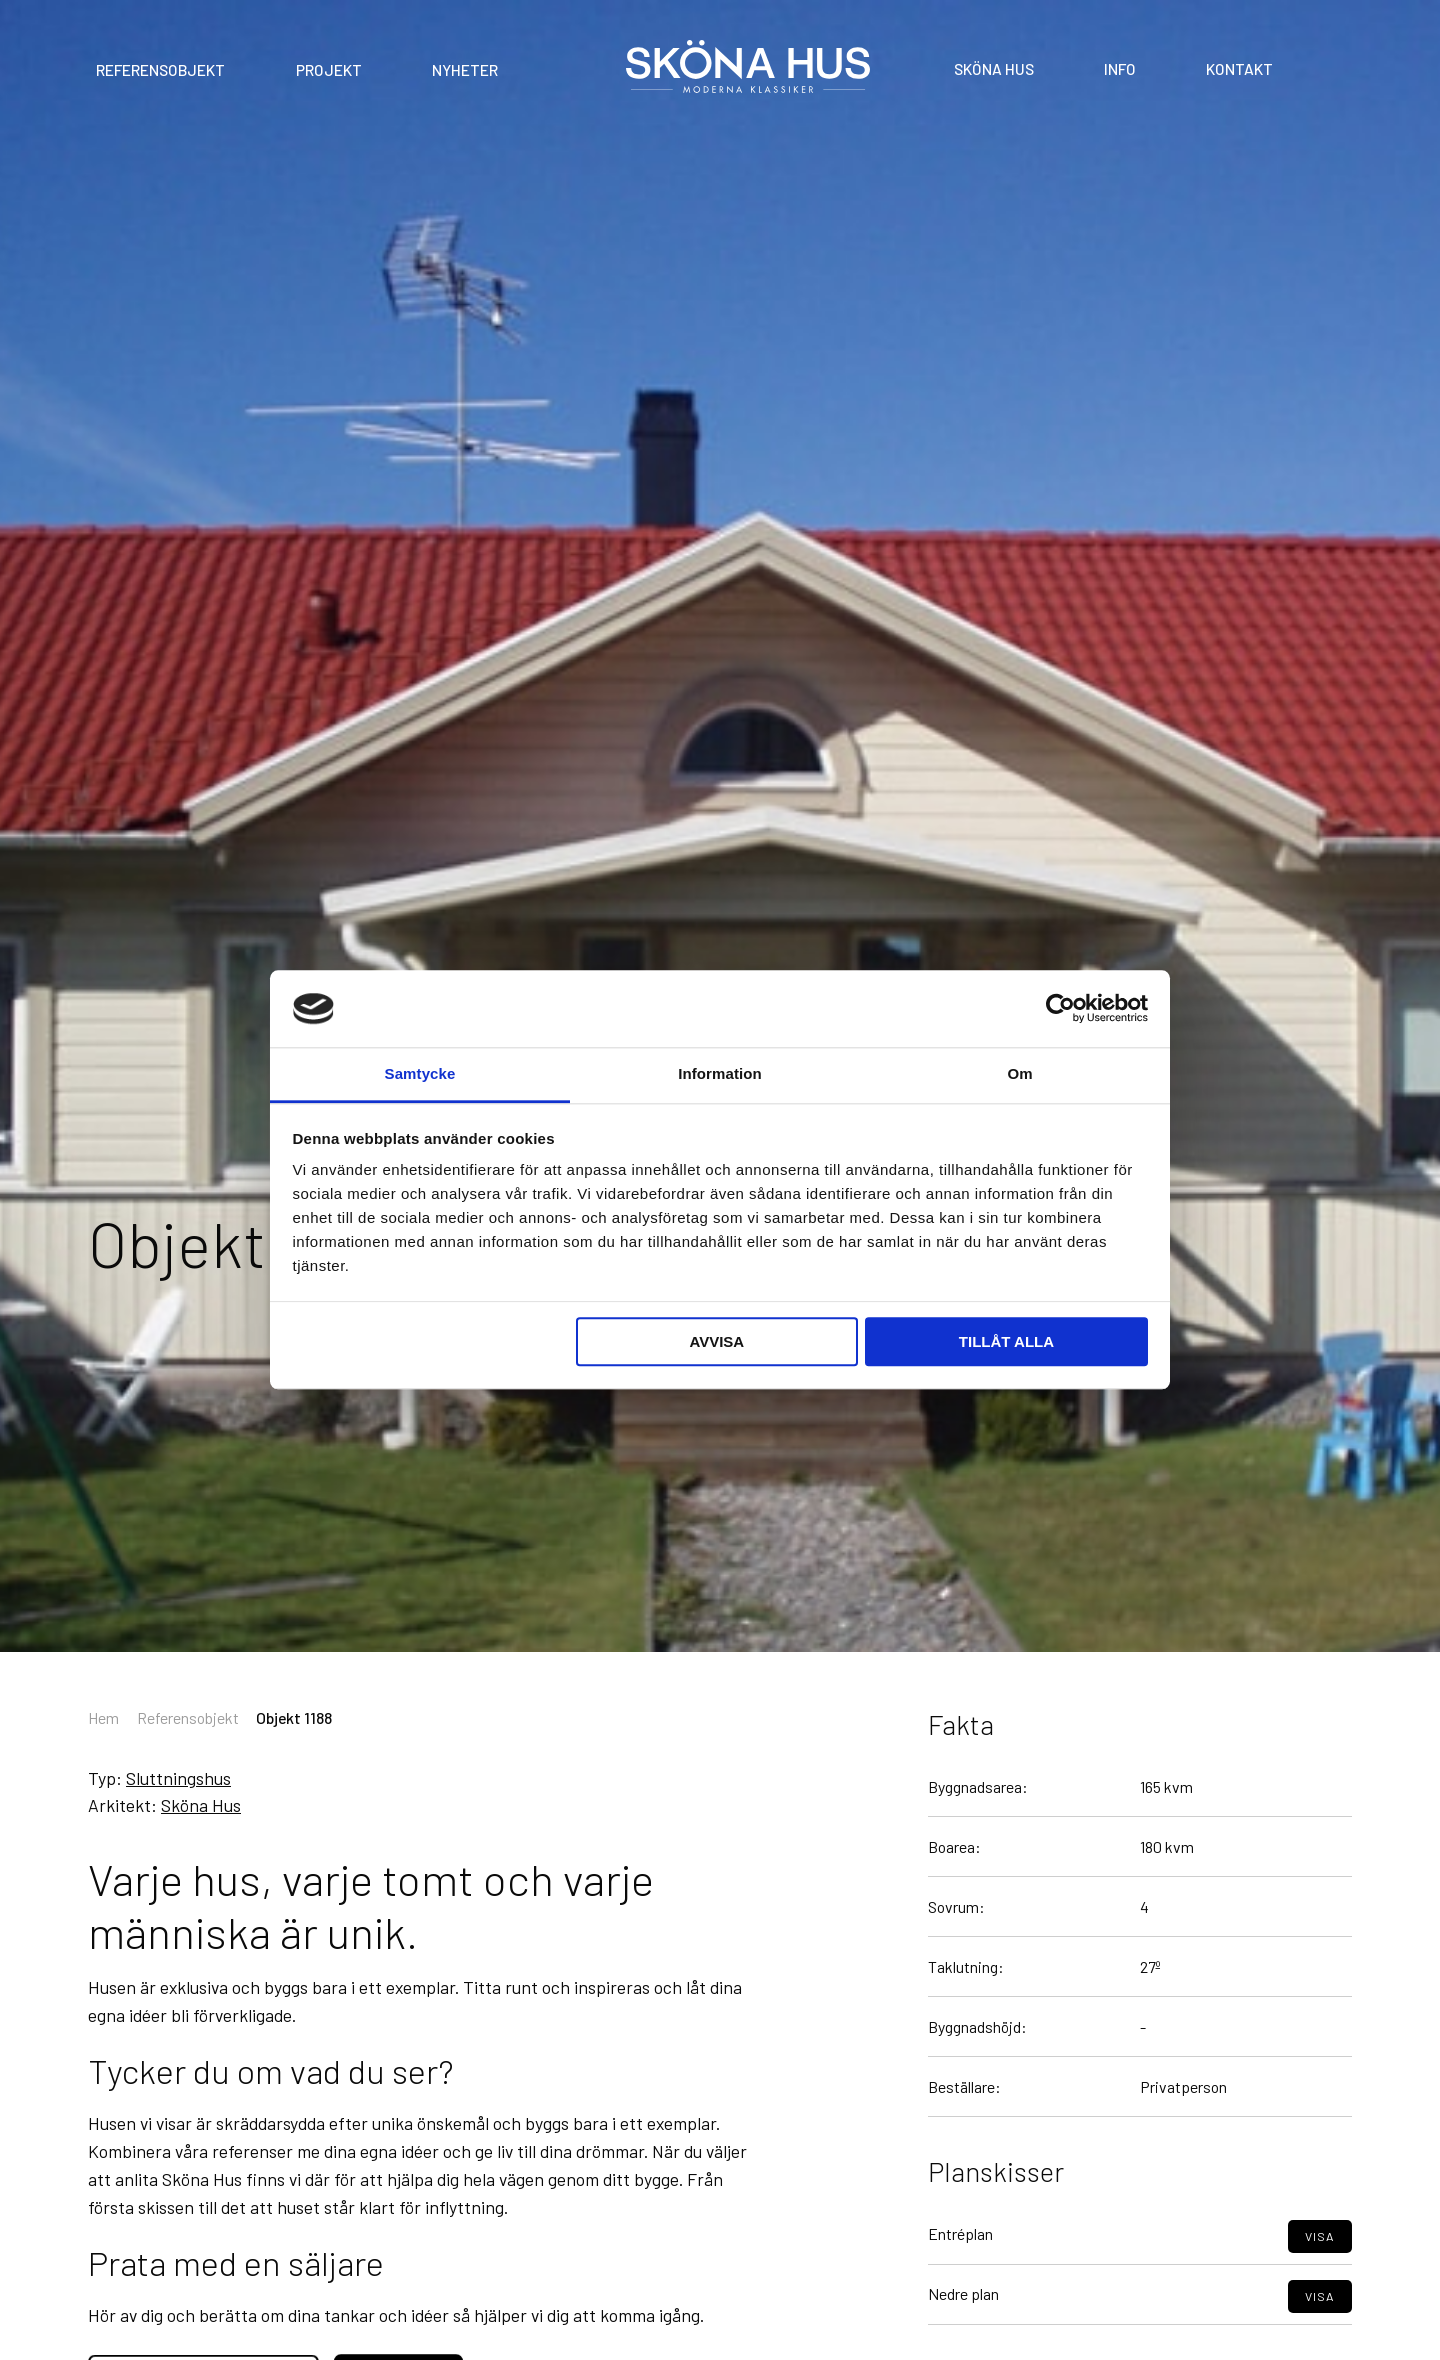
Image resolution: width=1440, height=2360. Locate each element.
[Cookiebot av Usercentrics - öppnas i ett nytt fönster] (1060, 1009)
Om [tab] (1019, 1073)
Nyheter (465, 70)
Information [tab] (720, 1073)
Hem (103, 1717)
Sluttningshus (178, 1778)
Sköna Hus (994, 68)
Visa (1319, 2280)
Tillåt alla (1006, 1341)
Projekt (329, 70)
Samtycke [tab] (420, 1073)
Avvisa (716, 1341)
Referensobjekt (160, 70)
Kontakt (1239, 68)
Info (1120, 68)
